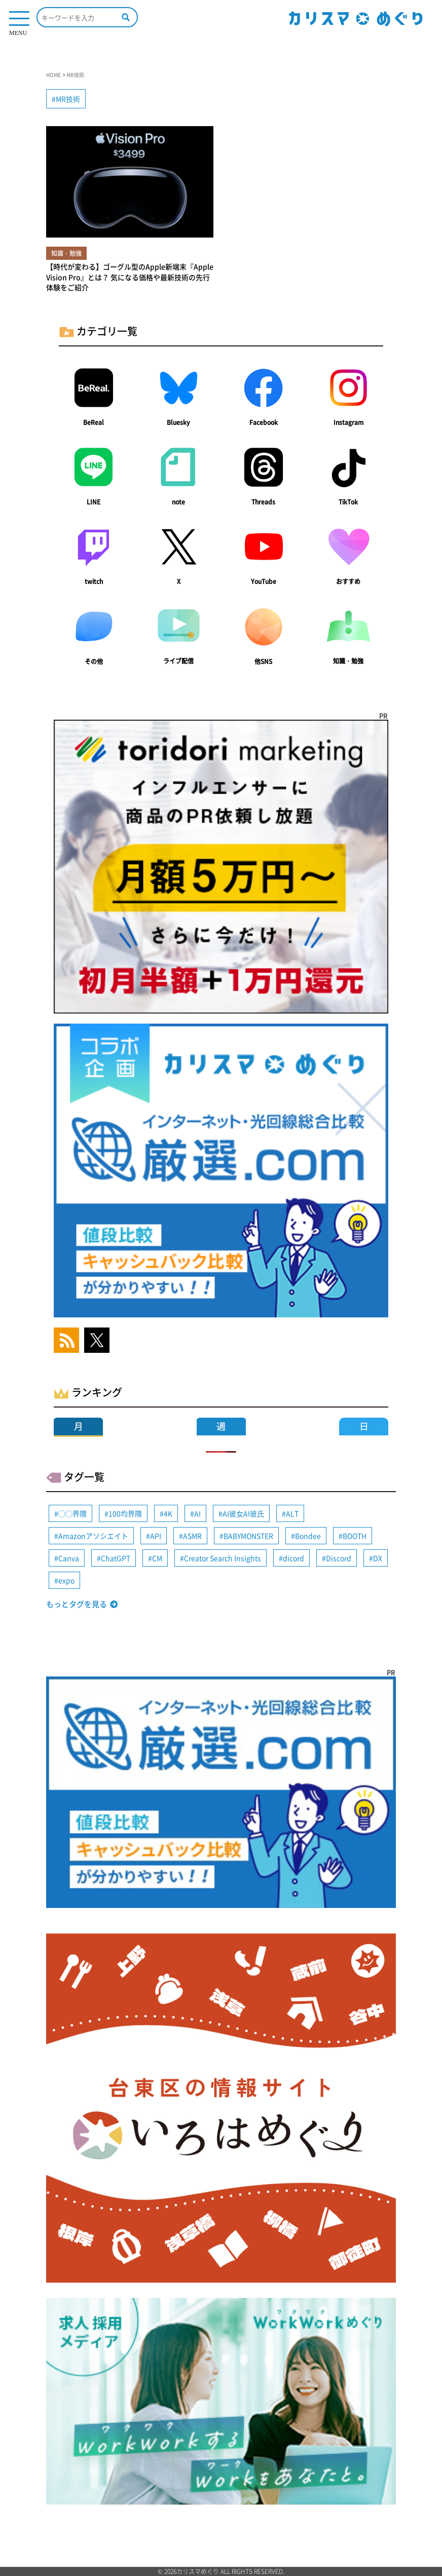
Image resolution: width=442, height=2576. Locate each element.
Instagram (348, 422)
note (178, 501)
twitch (94, 581)
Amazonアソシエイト (93, 1536)
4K (168, 1513)
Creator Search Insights (222, 1558)
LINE (93, 501)
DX (377, 1558)
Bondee (308, 1536)
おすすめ (348, 581)
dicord (293, 1558)
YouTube (263, 581)
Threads (263, 501)
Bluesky (178, 422)
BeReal (93, 422)
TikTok (348, 501)
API (155, 1536)
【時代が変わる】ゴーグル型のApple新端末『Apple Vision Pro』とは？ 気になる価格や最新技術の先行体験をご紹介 (129, 276)
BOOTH (354, 1536)
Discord (338, 1558)
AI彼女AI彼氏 (243, 1513)
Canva (68, 1558)
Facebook (263, 422)
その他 (94, 661)
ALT (292, 1513)
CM (157, 1558)
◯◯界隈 (72, 1513)
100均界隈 (125, 1513)
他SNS (263, 661)
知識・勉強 (348, 661)
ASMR (192, 1536)
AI (197, 1513)
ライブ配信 (178, 661)
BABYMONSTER (248, 1536)
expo (66, 1580)
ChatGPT (115, 1558)
